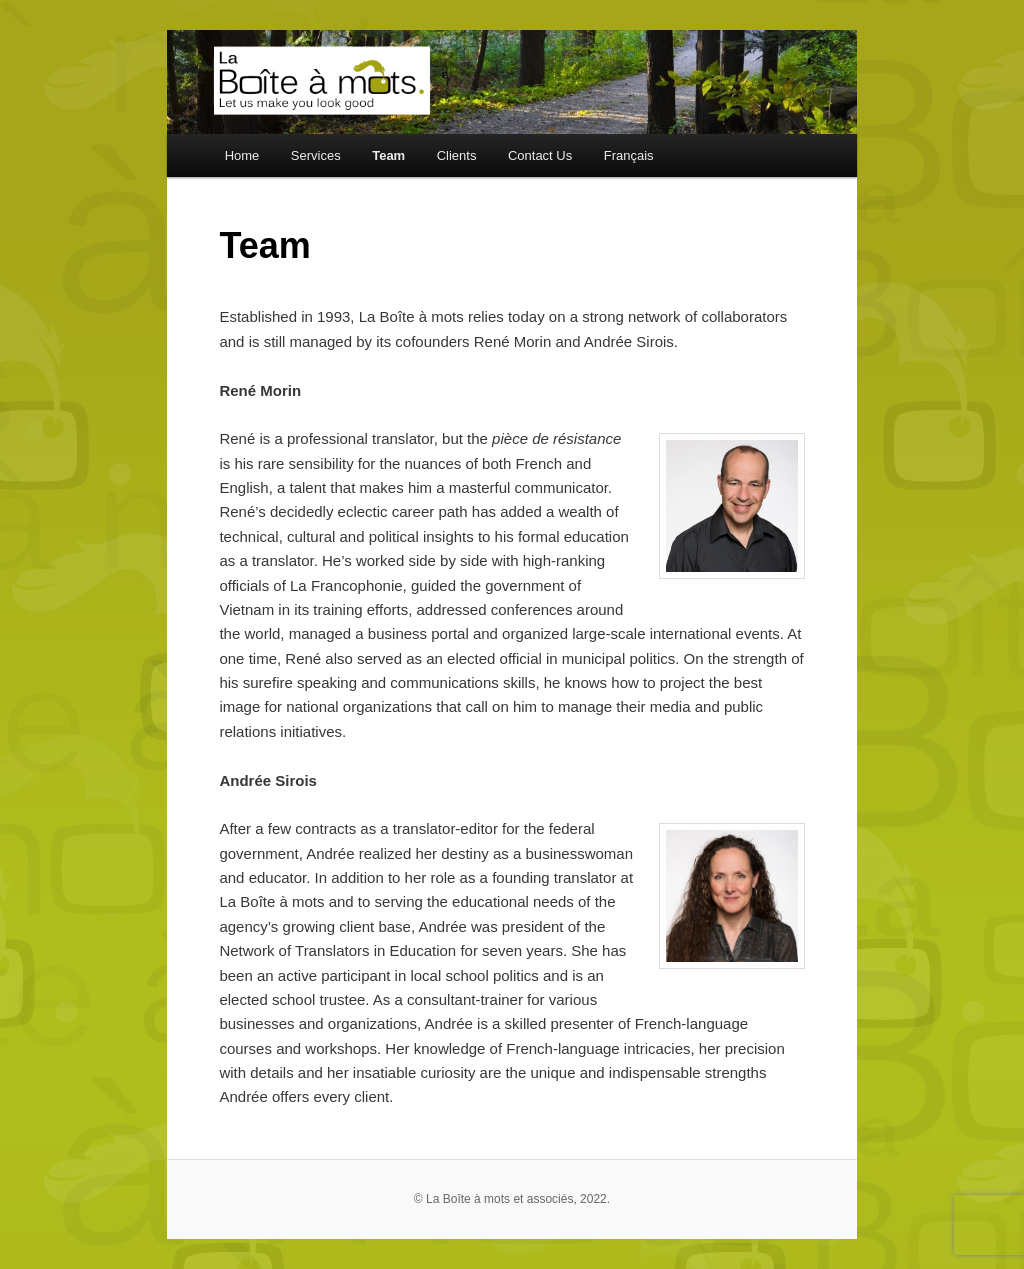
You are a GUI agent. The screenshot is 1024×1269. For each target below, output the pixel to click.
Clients (457, 155)
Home (242, 155)
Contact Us (540, 155)
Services (316, 155)
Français (629, 155)
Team (388, 155)
